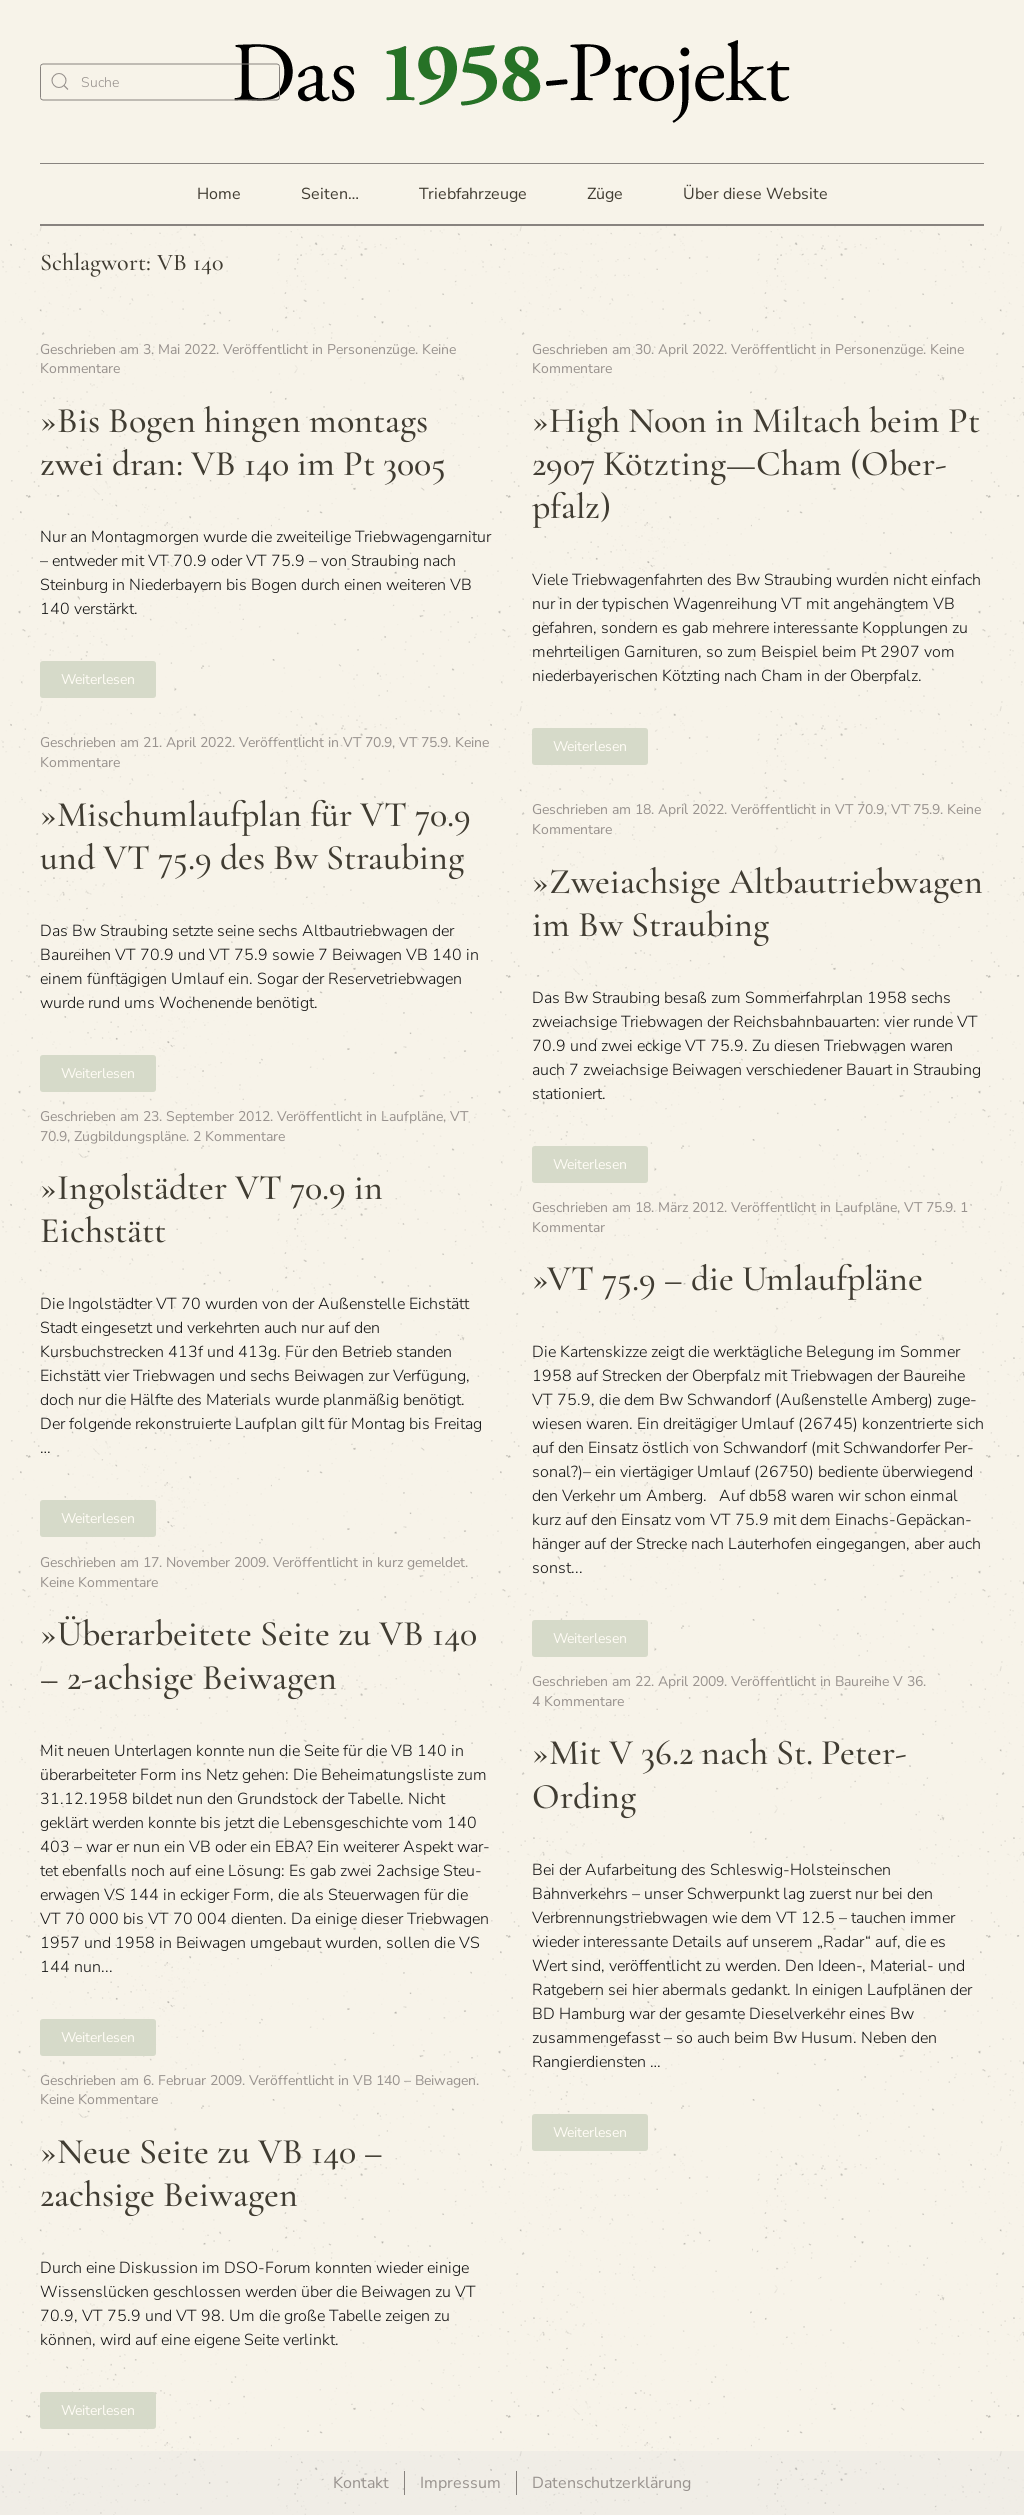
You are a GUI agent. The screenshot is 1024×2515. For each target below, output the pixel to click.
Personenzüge (371, 349)
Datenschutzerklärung (611, 2483)
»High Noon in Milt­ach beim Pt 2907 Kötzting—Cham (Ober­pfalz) (756, 463)
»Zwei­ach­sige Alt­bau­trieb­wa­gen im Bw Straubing (757, 903)
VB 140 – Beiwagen (414, 2080)
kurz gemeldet (421, 1562)
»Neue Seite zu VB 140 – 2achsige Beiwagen (211, 2173)
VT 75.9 (423, 742)
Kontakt (361, 2483)
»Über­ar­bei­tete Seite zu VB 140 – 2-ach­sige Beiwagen (258, 1655)
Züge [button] (605, 194)
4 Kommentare (578, 1701)
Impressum (460, 2483)
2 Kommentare (239, 1136)
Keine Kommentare (99, 1582)
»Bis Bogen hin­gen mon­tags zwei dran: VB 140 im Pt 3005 (243, 442)
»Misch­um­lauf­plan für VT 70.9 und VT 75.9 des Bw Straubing (255, 836)
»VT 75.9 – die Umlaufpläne (727, 1278)
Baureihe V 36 (879, 1681)
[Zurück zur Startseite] (512, 81)
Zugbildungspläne (130, 1136)
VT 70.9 (367, 742)
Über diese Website (755, 194)
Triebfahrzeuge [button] (473, 194)
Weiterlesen (98, 679)
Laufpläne (412, 1116)
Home (219, 194)
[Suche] (160, 81)
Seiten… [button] (330, 194)
